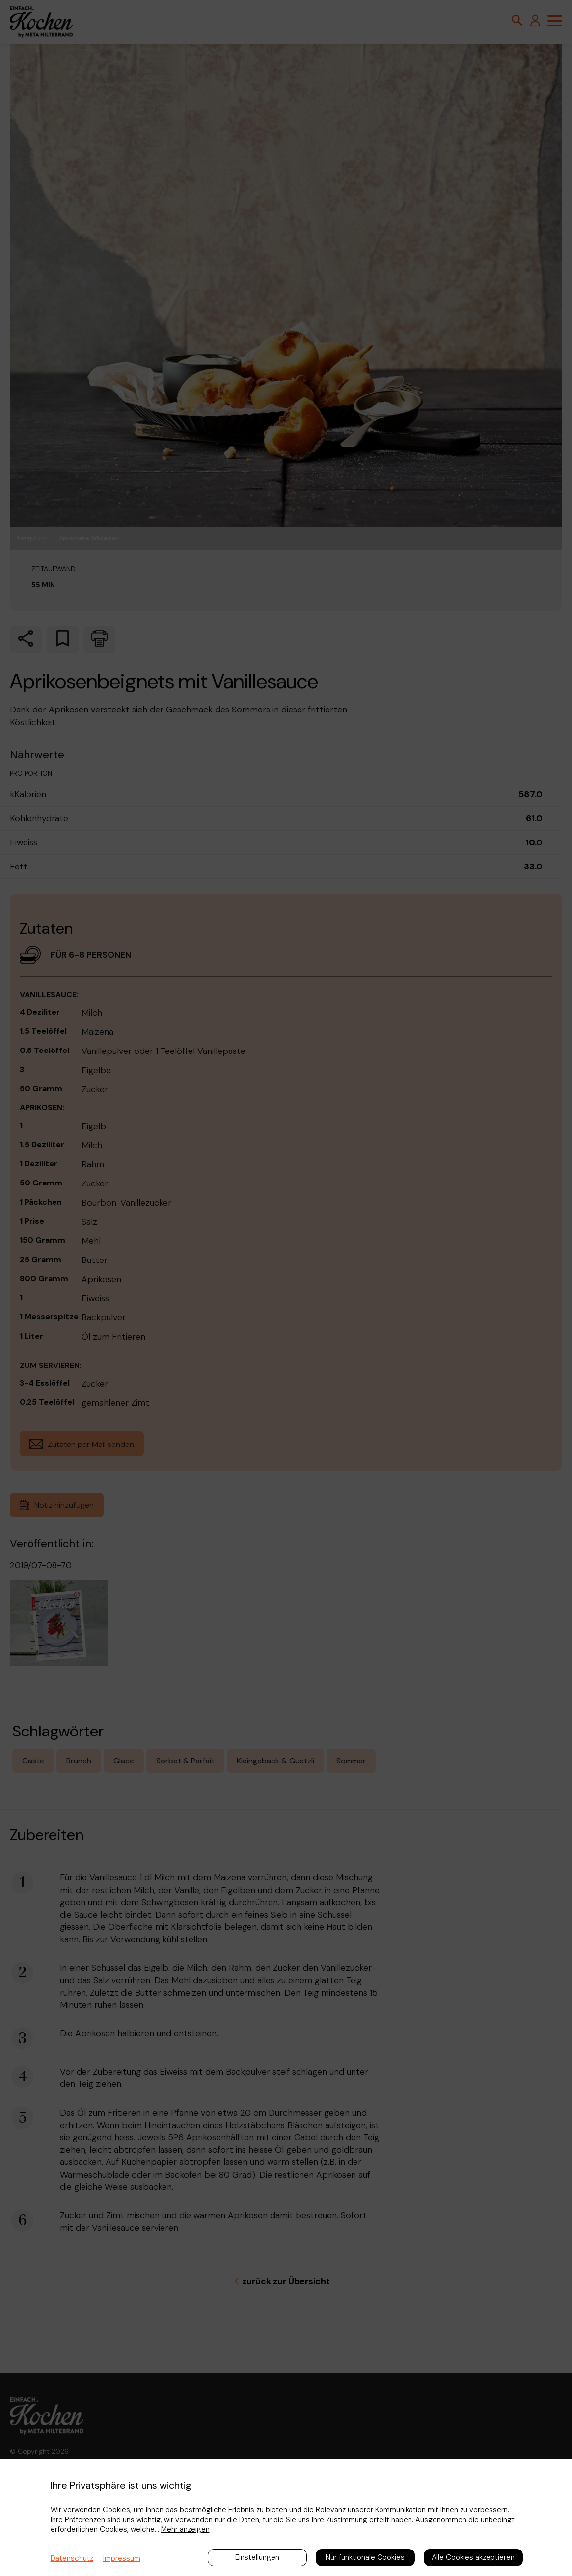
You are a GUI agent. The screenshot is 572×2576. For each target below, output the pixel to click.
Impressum (121, 2558)
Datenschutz (72, 2558)
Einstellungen (257, 2557)
